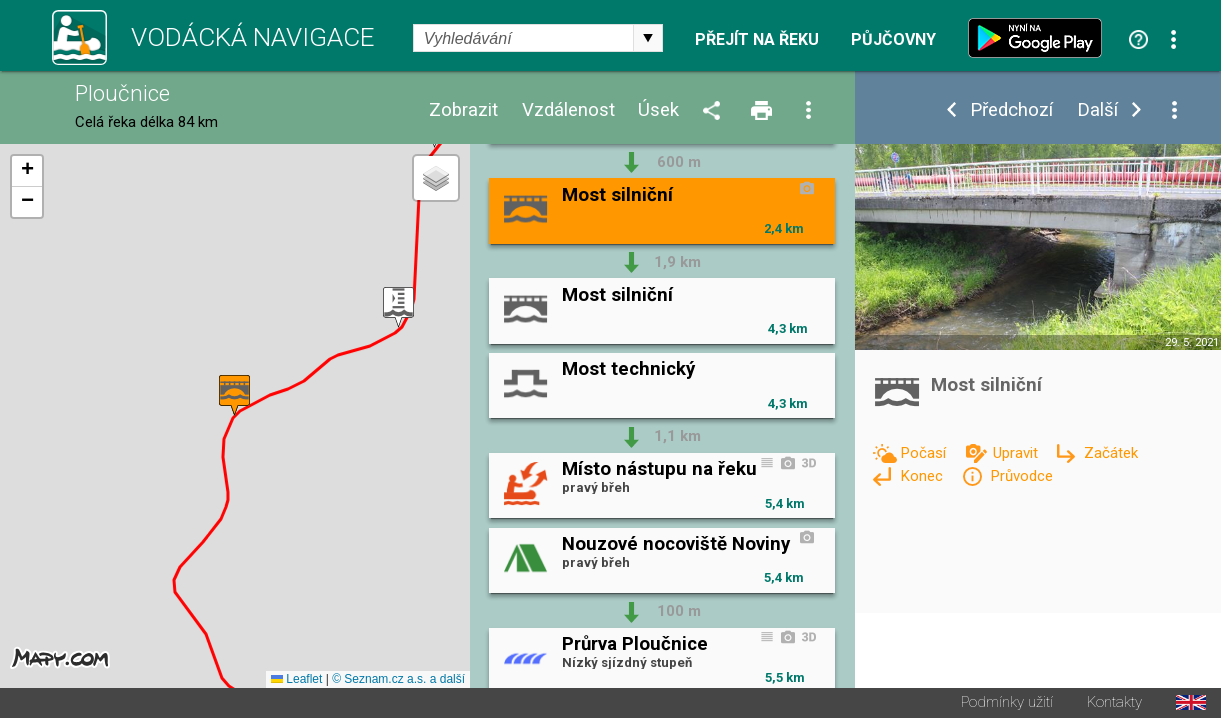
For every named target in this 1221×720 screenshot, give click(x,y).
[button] (398, 308)
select (648, 38)
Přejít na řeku (757, 40)
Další (1097, 110)
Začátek (1111, 453)
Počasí (925, 453)
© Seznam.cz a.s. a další (398, 681)
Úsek (658, 110)
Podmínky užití (1007, 704)
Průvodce (1021, 476)
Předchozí (1011, 110)
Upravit (1017, 453)
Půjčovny (893, 40)
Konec (923, 476)
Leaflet (296, 681)
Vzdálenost (568, 110)
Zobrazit (463, 110)
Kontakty (1114, 704)
